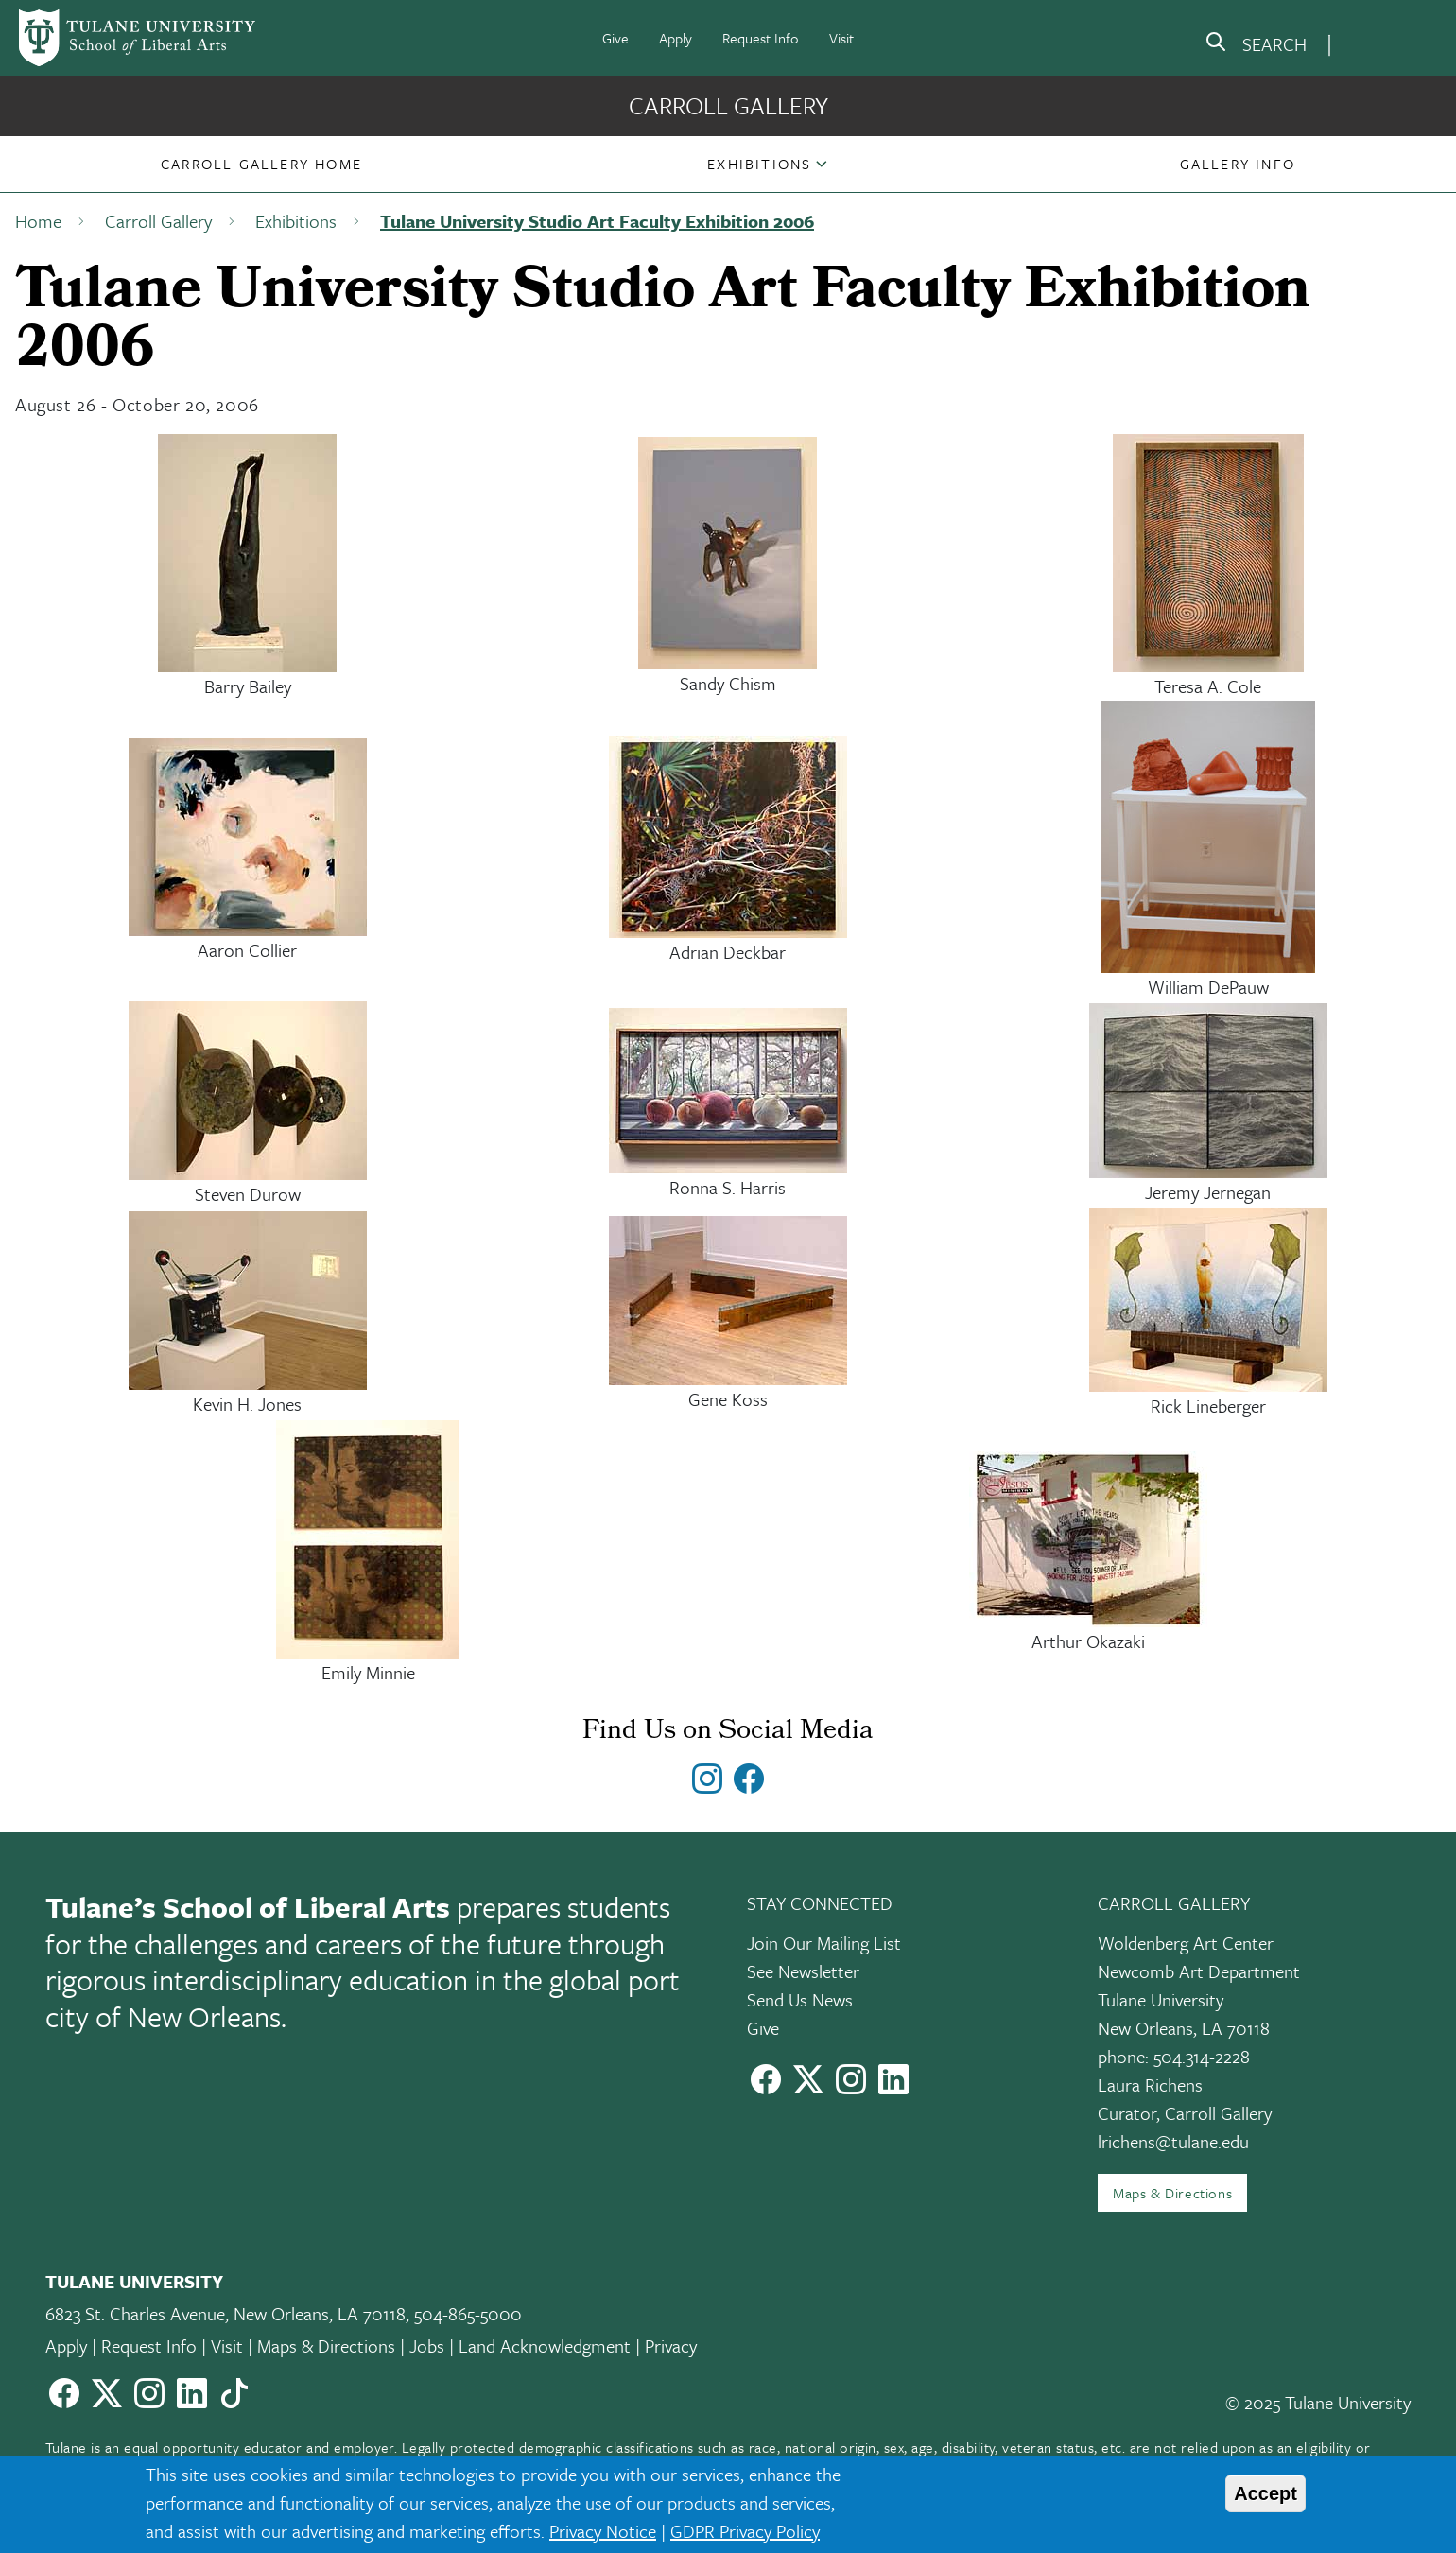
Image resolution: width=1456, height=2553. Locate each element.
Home (38, 221)
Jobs (426, 2345)
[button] (261, 163)
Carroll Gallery (728, 105)
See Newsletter (803, 1971)
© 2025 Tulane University (1318, 2402)
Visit (841, 37)
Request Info (760, 37)
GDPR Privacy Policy (745, 2531)
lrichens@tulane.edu (1173, 2141)
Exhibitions (759, 163)
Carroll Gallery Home (261, 163)
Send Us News (800, 1999)
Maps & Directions (1172, 2192)
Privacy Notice (602, 2531)
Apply (675, 37)
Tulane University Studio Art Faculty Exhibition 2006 (597, 221)
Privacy (671, 2345)
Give (615, 37)
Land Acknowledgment (545, 2345)
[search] (1256, 45)
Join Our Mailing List (824, 1942)
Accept (1265, 2493)
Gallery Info (1237, 163)
